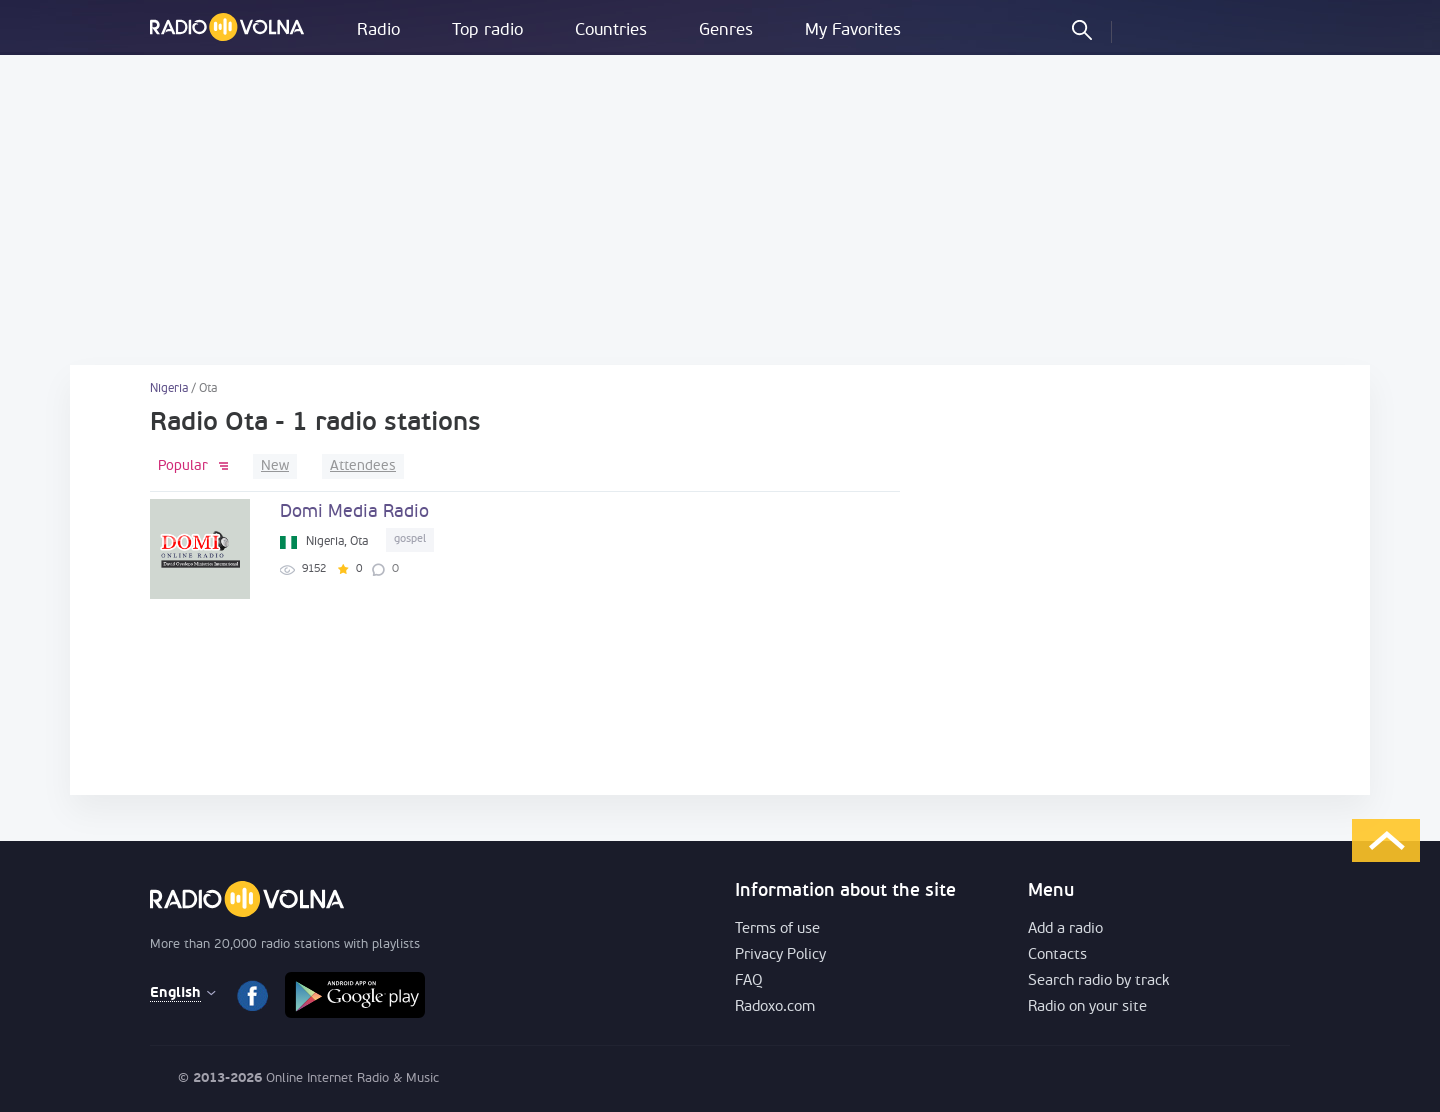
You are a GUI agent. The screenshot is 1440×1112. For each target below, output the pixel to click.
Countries (611, 30)
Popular (183, 466)
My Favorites (853, 30)
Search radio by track (1098, 981)
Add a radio (1065, 929)
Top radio (487, 30)
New (275, 466)
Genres (726, 30)
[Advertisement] (720, 210)
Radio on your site (1087, 1007)
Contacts (1057, 955)
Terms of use (777, 929)
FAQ (749, 981)
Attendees (363, 466)
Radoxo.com (775, 1007)
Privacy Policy (780, 955)
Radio (378, 30)
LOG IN (1144, 29)
